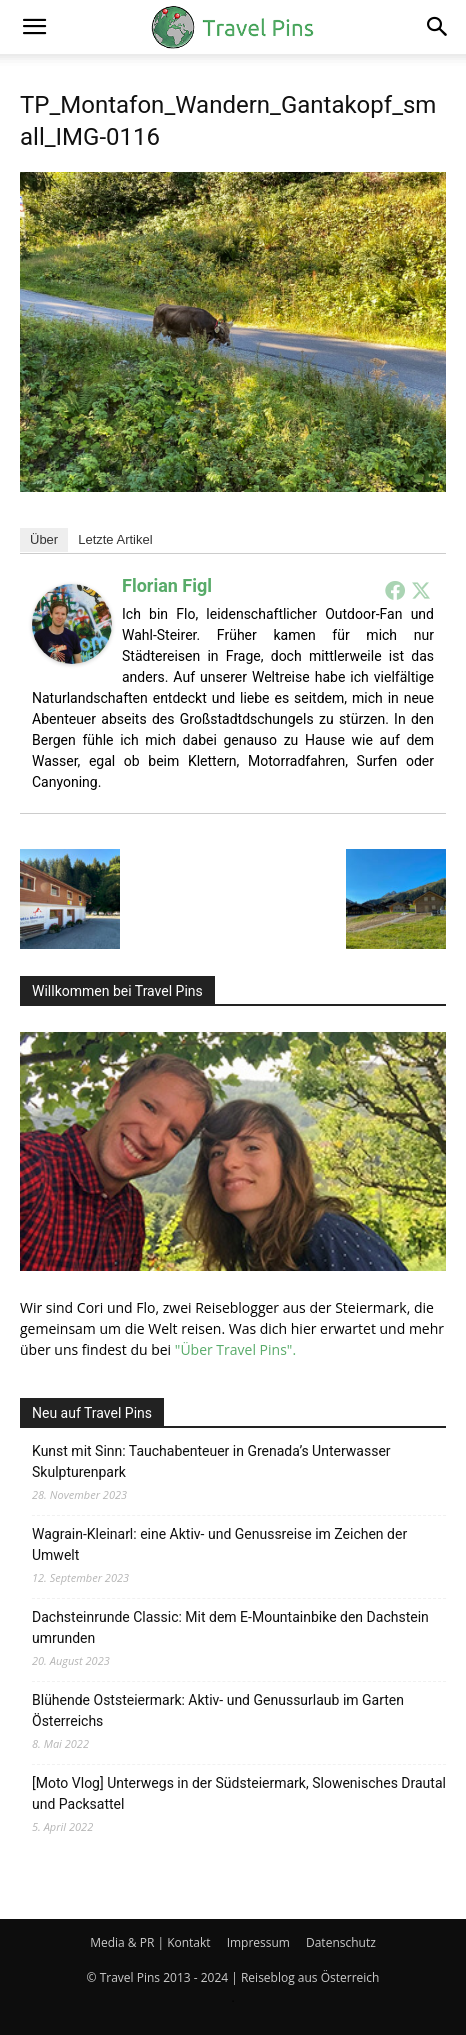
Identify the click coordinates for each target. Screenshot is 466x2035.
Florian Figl (167, 585)
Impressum (258, 1942)
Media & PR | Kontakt (150, 1942)
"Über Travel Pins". (235, 1349)
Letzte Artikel (115, 539)
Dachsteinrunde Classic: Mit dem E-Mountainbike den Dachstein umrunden (230, 1627)
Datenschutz (341, 1942)
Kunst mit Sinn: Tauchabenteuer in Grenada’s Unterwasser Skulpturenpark (211, 1461)
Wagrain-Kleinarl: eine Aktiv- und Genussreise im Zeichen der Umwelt (219, 1544)
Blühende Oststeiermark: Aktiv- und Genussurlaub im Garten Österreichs (218, 1710)
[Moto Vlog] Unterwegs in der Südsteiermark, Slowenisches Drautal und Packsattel (239, 1793)
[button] (34, 27)
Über (44, 539)
